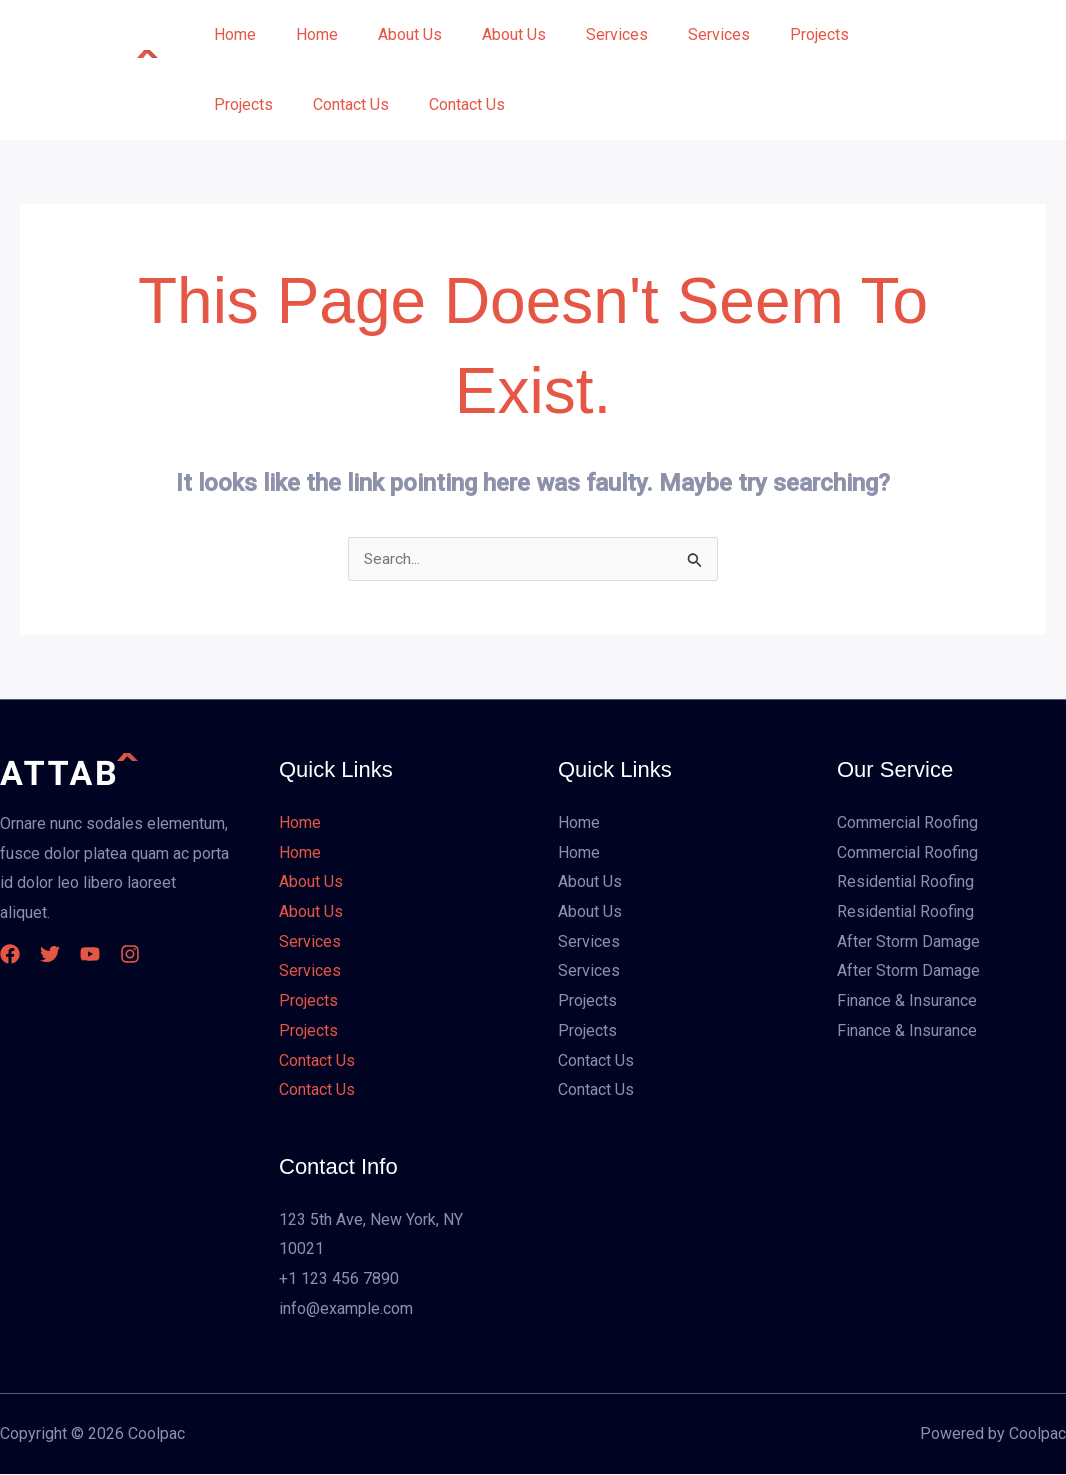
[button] (968, 70)
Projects (767, 34)
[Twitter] (60, 955)
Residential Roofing (905, 882)
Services (581, 34)
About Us (390, 34)
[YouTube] (110, 955)
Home (231, 34)
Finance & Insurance (907, 1001)
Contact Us (339, 104)
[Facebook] (10, 955)
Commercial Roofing (907, 823)
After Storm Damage (908, 942)
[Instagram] (160, 955)
